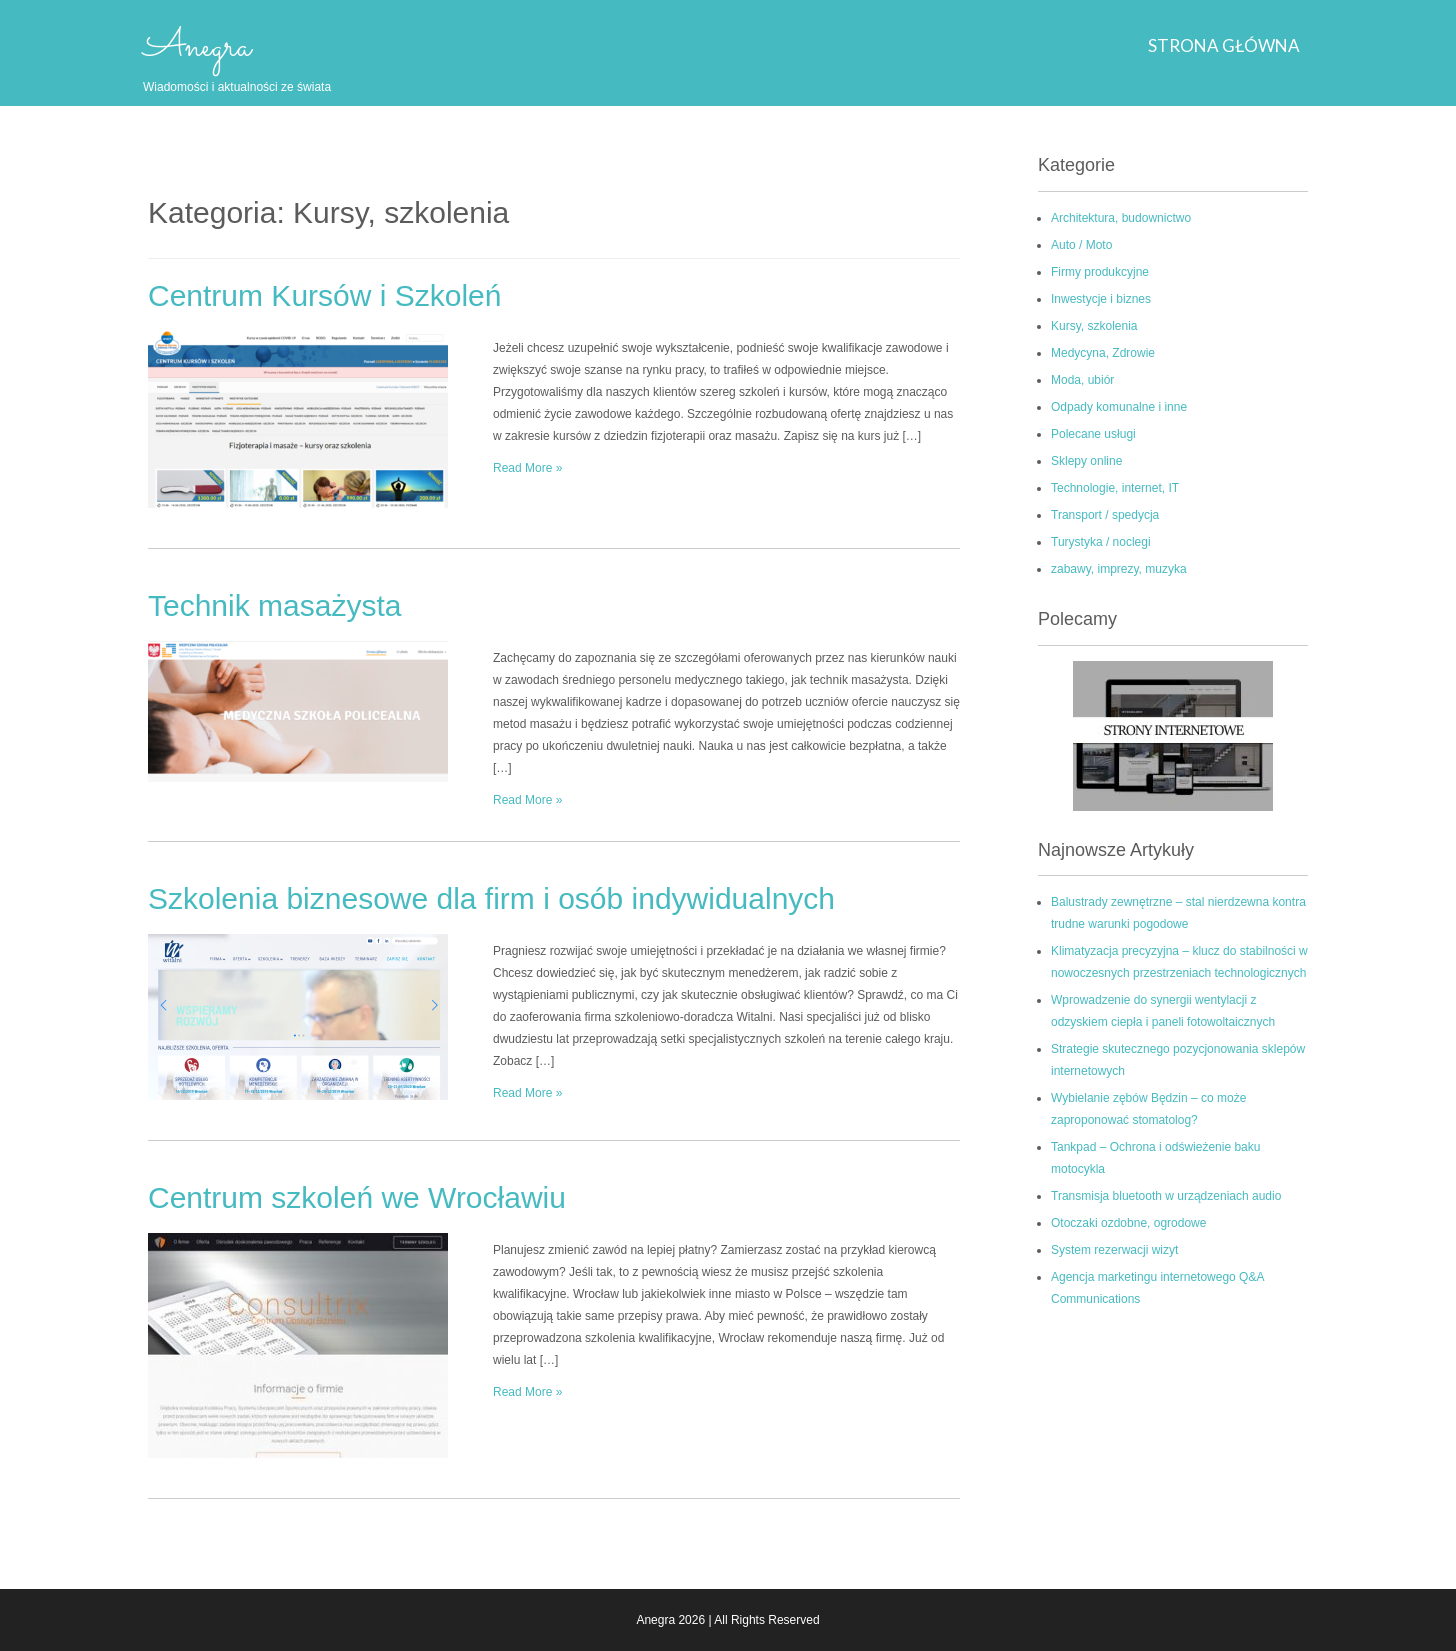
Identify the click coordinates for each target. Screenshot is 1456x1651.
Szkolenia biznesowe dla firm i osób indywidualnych (491, 898)
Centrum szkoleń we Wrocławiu (357, 1197)
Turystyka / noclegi (1101, 542)
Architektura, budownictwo (1121, 218)
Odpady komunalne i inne (1119, 407)
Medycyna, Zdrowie (1103, 353)
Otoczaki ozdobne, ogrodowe (1128, 1223)
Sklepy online (1086, 461)
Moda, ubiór (1082, 380)
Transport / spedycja (1105, 515)
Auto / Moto (1081, 245)
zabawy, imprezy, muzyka (1119, 569)
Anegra (197, 47)
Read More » (527, 468)
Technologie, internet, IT (1115, 488)
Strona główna (1224, 45)
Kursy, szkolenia (1094, 326)
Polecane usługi (1093, 434)
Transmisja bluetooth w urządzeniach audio (1166, 1196)
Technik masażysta (274, 605)
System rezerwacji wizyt (1114, 1250)
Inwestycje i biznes (1101, 299)
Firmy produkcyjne (1100, 272)
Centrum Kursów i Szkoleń (324, 295)
